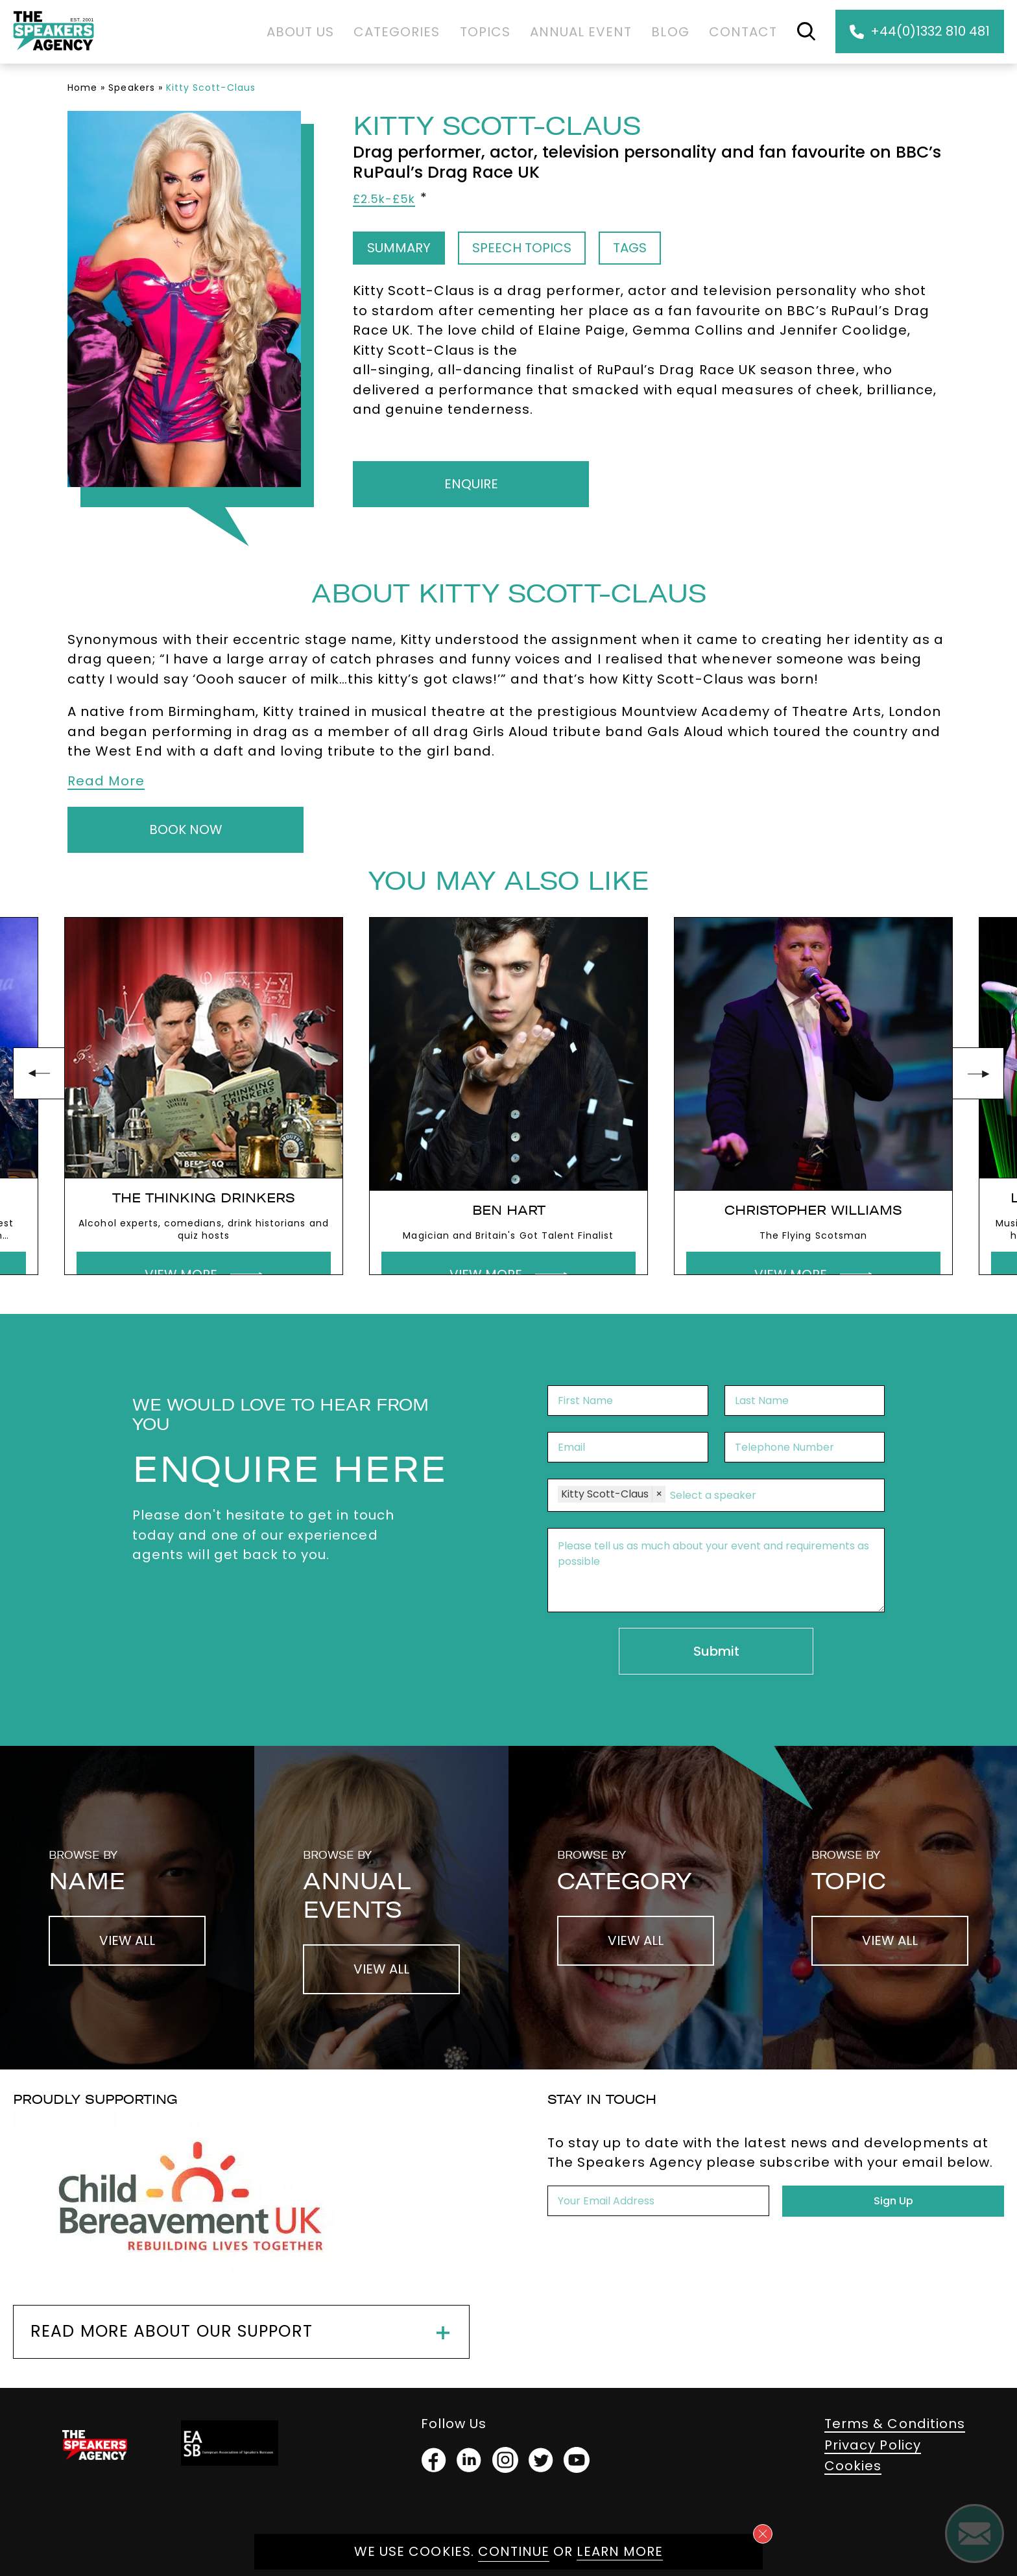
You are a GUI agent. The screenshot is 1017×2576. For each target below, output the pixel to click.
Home (82, 87)
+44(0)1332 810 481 (920, 31)
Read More (106, 781)
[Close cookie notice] (762, 2534)
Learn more (620, 2551)
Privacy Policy (872, 2445)
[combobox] (771, 1495)
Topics (485, 32)
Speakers (131, 87)
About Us (300, 32)
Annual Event (581, 32)
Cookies (852, 2466)
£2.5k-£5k (384, 199)
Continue (513, 2551)
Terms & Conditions (894, 2424)
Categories (396, 32)
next (978, 1073)
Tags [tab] (630, 248)
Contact (743, 32)
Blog (670, 32)
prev (39, 1073)
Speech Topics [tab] (521, 248)
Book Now (185, 829)
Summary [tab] (399, 248)
